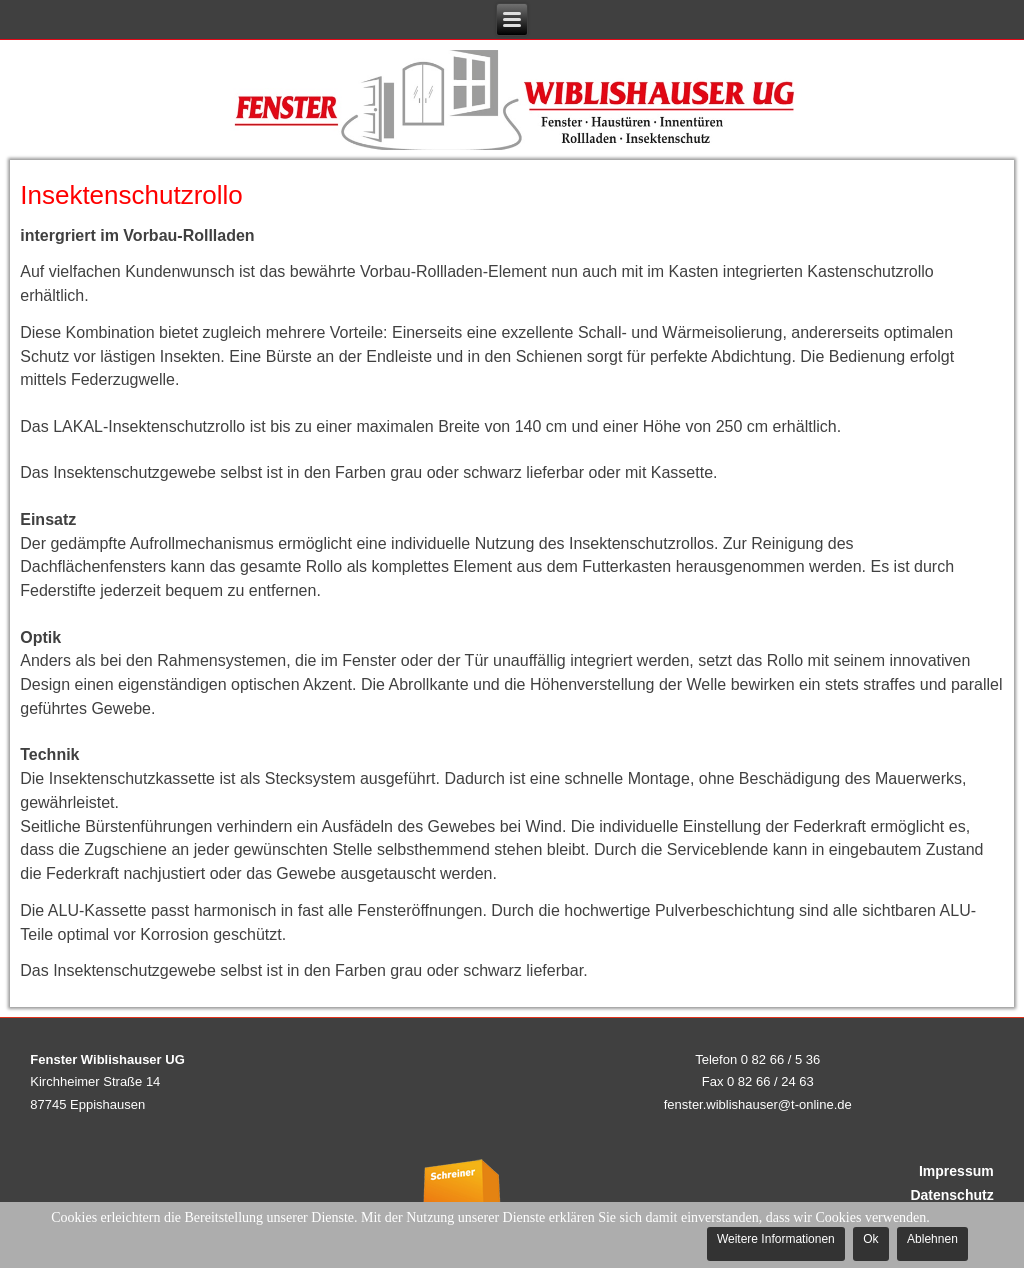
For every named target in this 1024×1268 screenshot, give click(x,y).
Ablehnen (932, 1239)
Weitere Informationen (776, 1239)
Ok (870, 1239)
